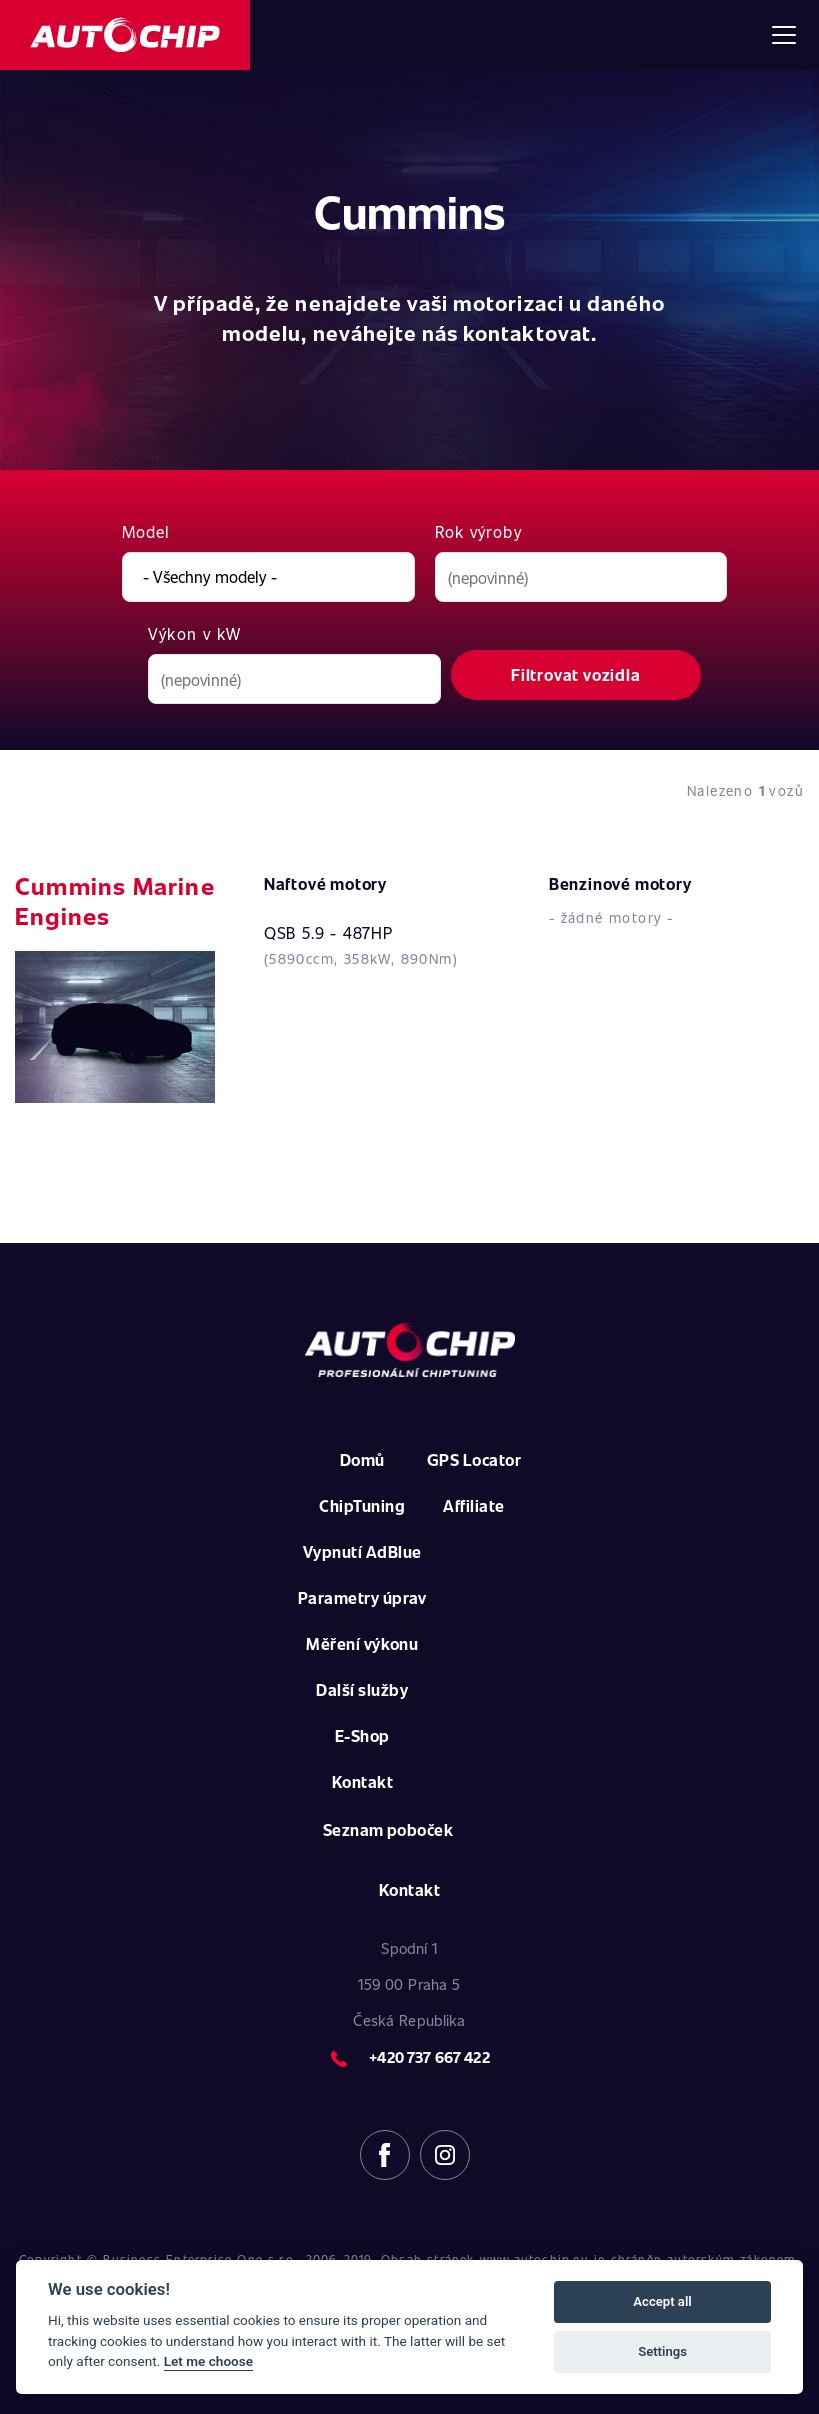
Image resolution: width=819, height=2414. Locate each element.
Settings (662, 2351)
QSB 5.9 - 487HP (328, 932)
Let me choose (208, 2361)
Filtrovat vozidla (576, 674)
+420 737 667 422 (429, 2057)
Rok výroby (478, 531)
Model (146, 531)
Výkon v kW (194, 633)
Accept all (662, 2301)
